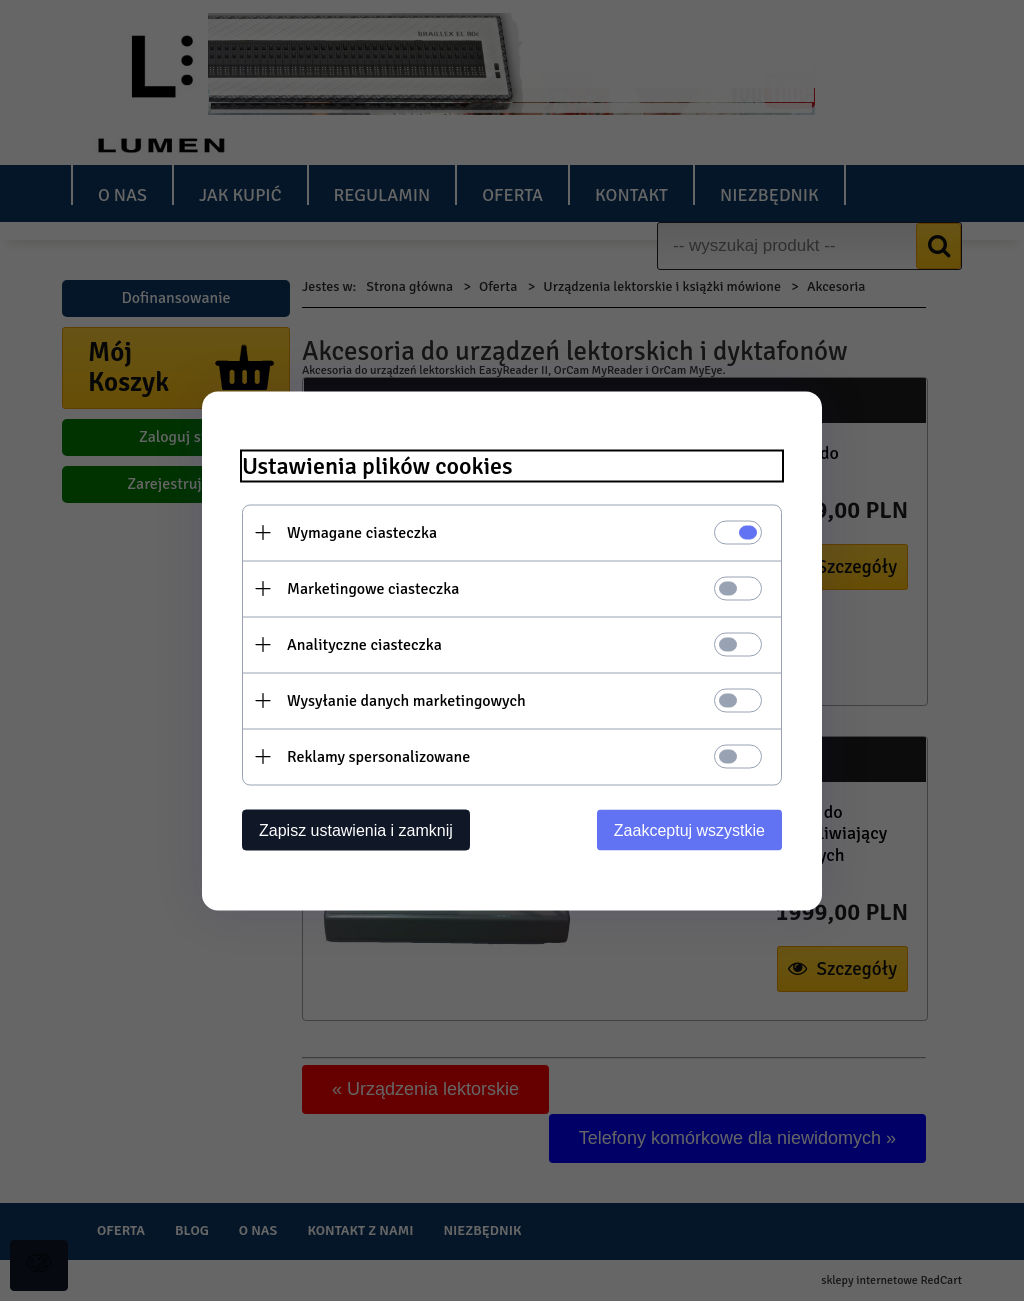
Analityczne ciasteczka (364, 644)
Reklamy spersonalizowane (378, 756)
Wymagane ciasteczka (362, 532)
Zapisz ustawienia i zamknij (356, 829)
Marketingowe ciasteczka (373, 588)
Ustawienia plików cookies (377, 465)
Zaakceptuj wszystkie (689, 829)
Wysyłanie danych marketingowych (406, 700)
